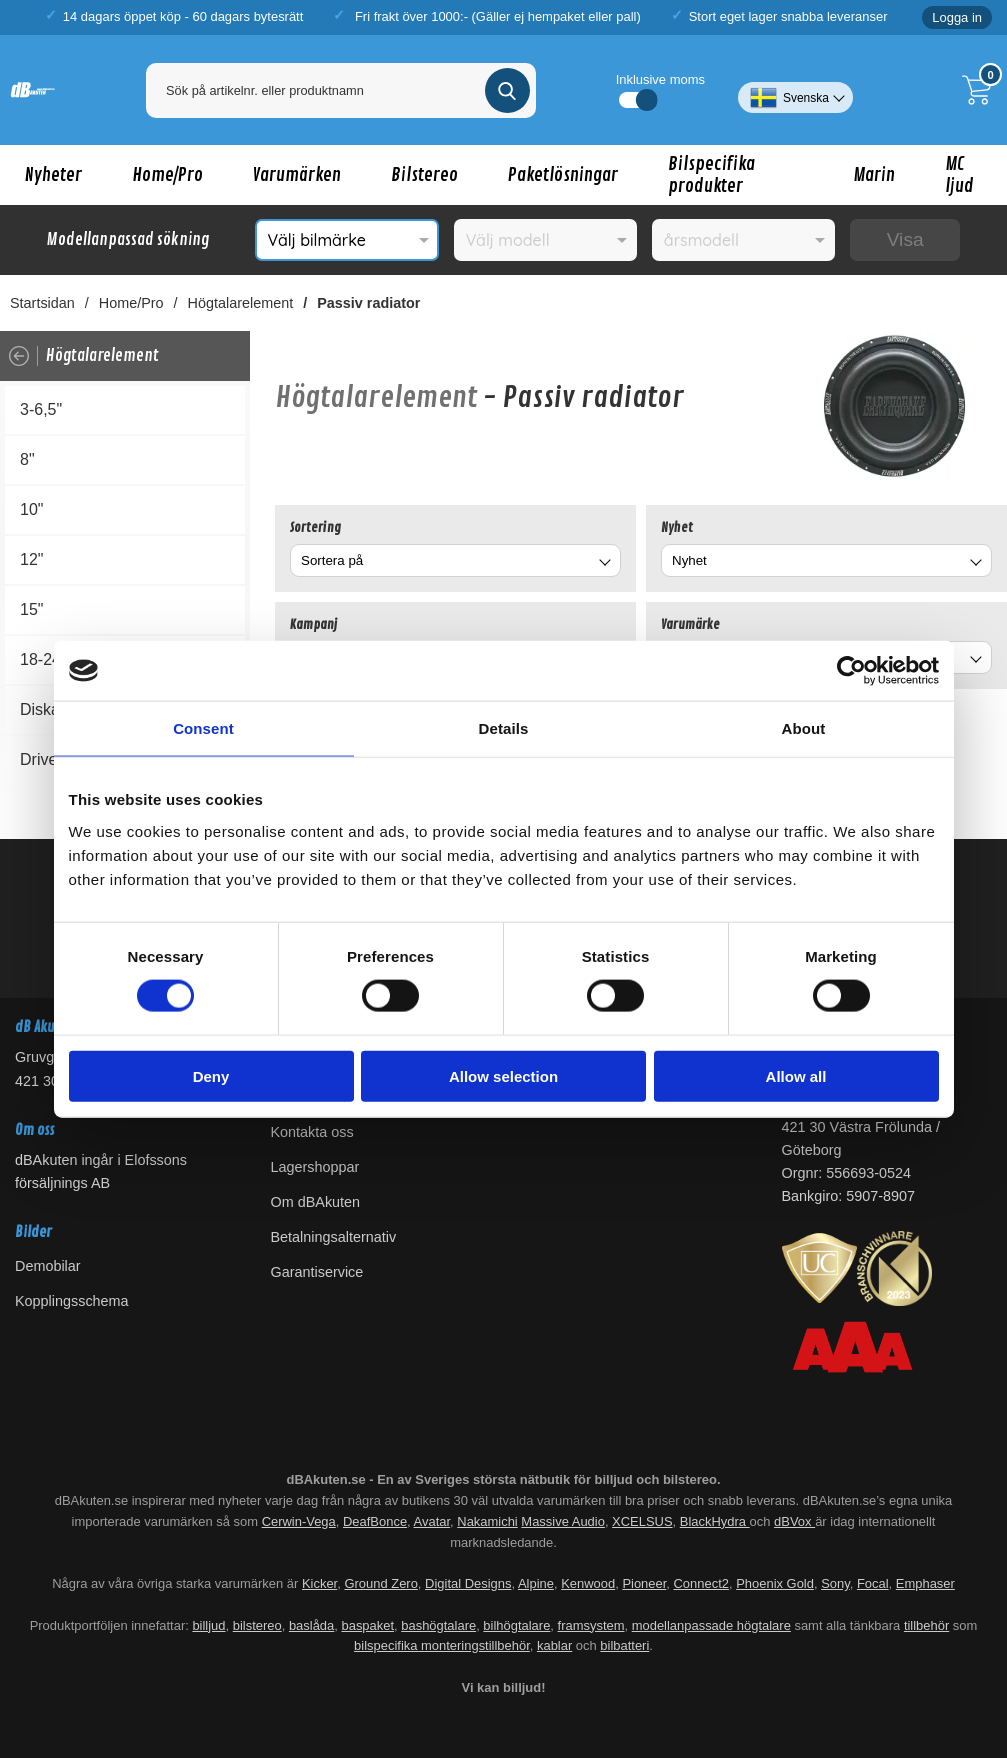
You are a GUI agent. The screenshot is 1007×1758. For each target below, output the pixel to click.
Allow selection (503, 1075)
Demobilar (48, 1266)
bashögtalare (438, 1625)
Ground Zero (380, 1583)
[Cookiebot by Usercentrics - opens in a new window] (851, 671)
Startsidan (42, 303)
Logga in (957, 17)
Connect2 (701, 1583)
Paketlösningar (563, 175)
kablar (554, 1645)
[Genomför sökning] (507, 90)
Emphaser (925, 1583)
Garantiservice (317, 1272)
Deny (211, 1075)
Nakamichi (487, 1521)
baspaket (367, 1625)
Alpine (536, 1583)
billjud (208, 1625)
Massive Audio (563, 1521)
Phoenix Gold (775, 1583)
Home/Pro (167, 175)
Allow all (796, 1075)
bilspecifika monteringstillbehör (442, 1645)
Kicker (319, 1583)
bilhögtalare (516, 1625)
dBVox (794, 1521)
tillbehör (926, 1625)
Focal (873, 1583)
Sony (835, 1583)
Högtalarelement (241, 303)
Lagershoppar (315, 1167)
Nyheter (53, 175)
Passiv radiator (368, 303)
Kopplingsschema (72, 1301)
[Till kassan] (982, 90)
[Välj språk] (795, 90)
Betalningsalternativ (334, 1237)
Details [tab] (504, 728)
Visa (905, 239)
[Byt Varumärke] (974, 660)
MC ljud (959, 175)
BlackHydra (715, 1521)
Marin (874, 175)
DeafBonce (375, 1521)
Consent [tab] (203, 728)
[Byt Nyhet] (974, 563)
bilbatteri (624, 1645)
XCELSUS (642, 1521)
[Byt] (603, 563)
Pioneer (644, 1583)
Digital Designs (468, 1583)
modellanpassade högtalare (711, 1625)
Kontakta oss (312, 1132)
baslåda (311, 1625)
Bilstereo (424, 175)
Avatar (432, 1521)
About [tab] (804, 728)
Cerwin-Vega (299, 1521)
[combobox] (455, 560)
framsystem (591, 1625)
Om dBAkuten (316, 1202)
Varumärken (297, 175)
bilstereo (257, 1625)
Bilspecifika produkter (711, 175)
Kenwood (588, 1583)
